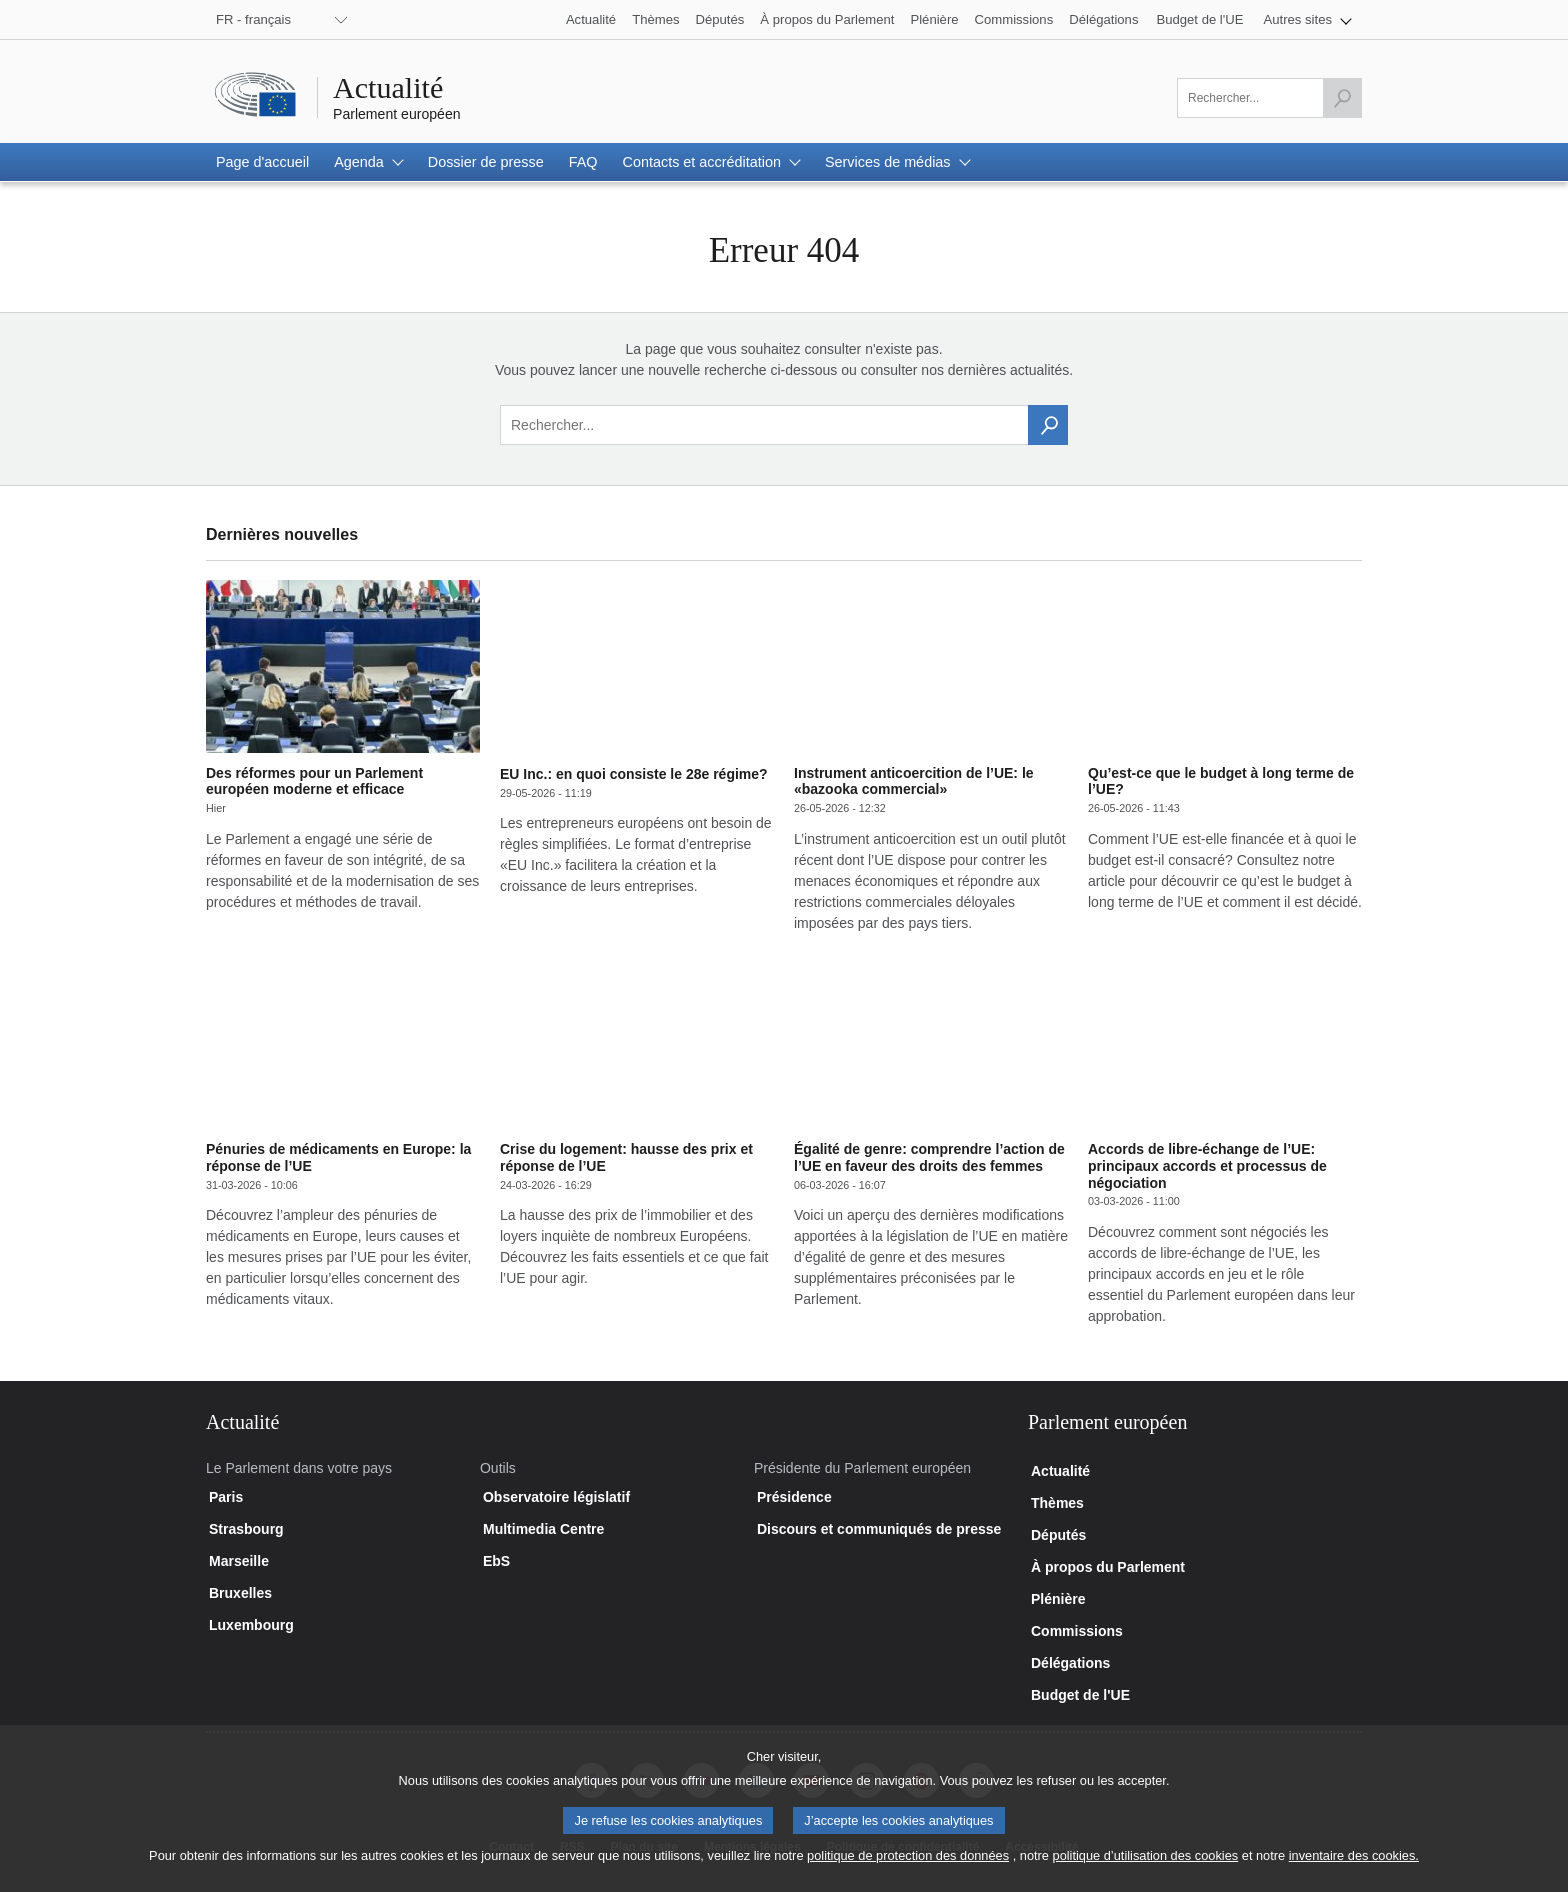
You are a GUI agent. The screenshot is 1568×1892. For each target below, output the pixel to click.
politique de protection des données (908, 1870)
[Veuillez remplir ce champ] (1269, 98)
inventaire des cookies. (1354, 1870)
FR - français (253, 19)
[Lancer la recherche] (1342, 98)
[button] (1308, 19)
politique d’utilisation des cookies (1146, 1870)
